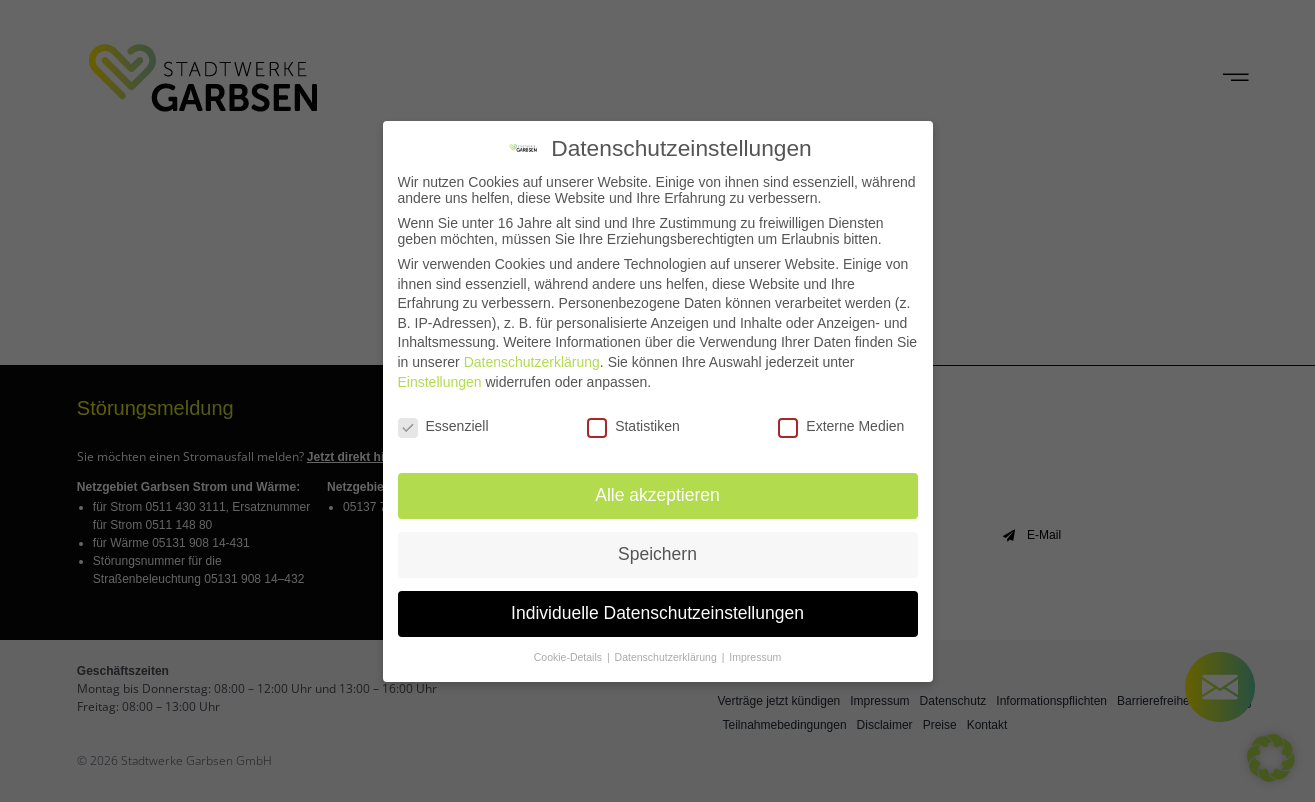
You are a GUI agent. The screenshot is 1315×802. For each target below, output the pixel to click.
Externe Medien (841, 424)
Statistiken (633, 424)
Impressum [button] (755, 655)
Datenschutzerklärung (532, 360)
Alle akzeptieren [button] (657, 493)
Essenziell (443, 424)
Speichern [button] (657, 552)
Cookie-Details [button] (569, 655)
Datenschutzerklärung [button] (667, 655)
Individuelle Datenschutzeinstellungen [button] (657, 611)
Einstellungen (440, 379)
